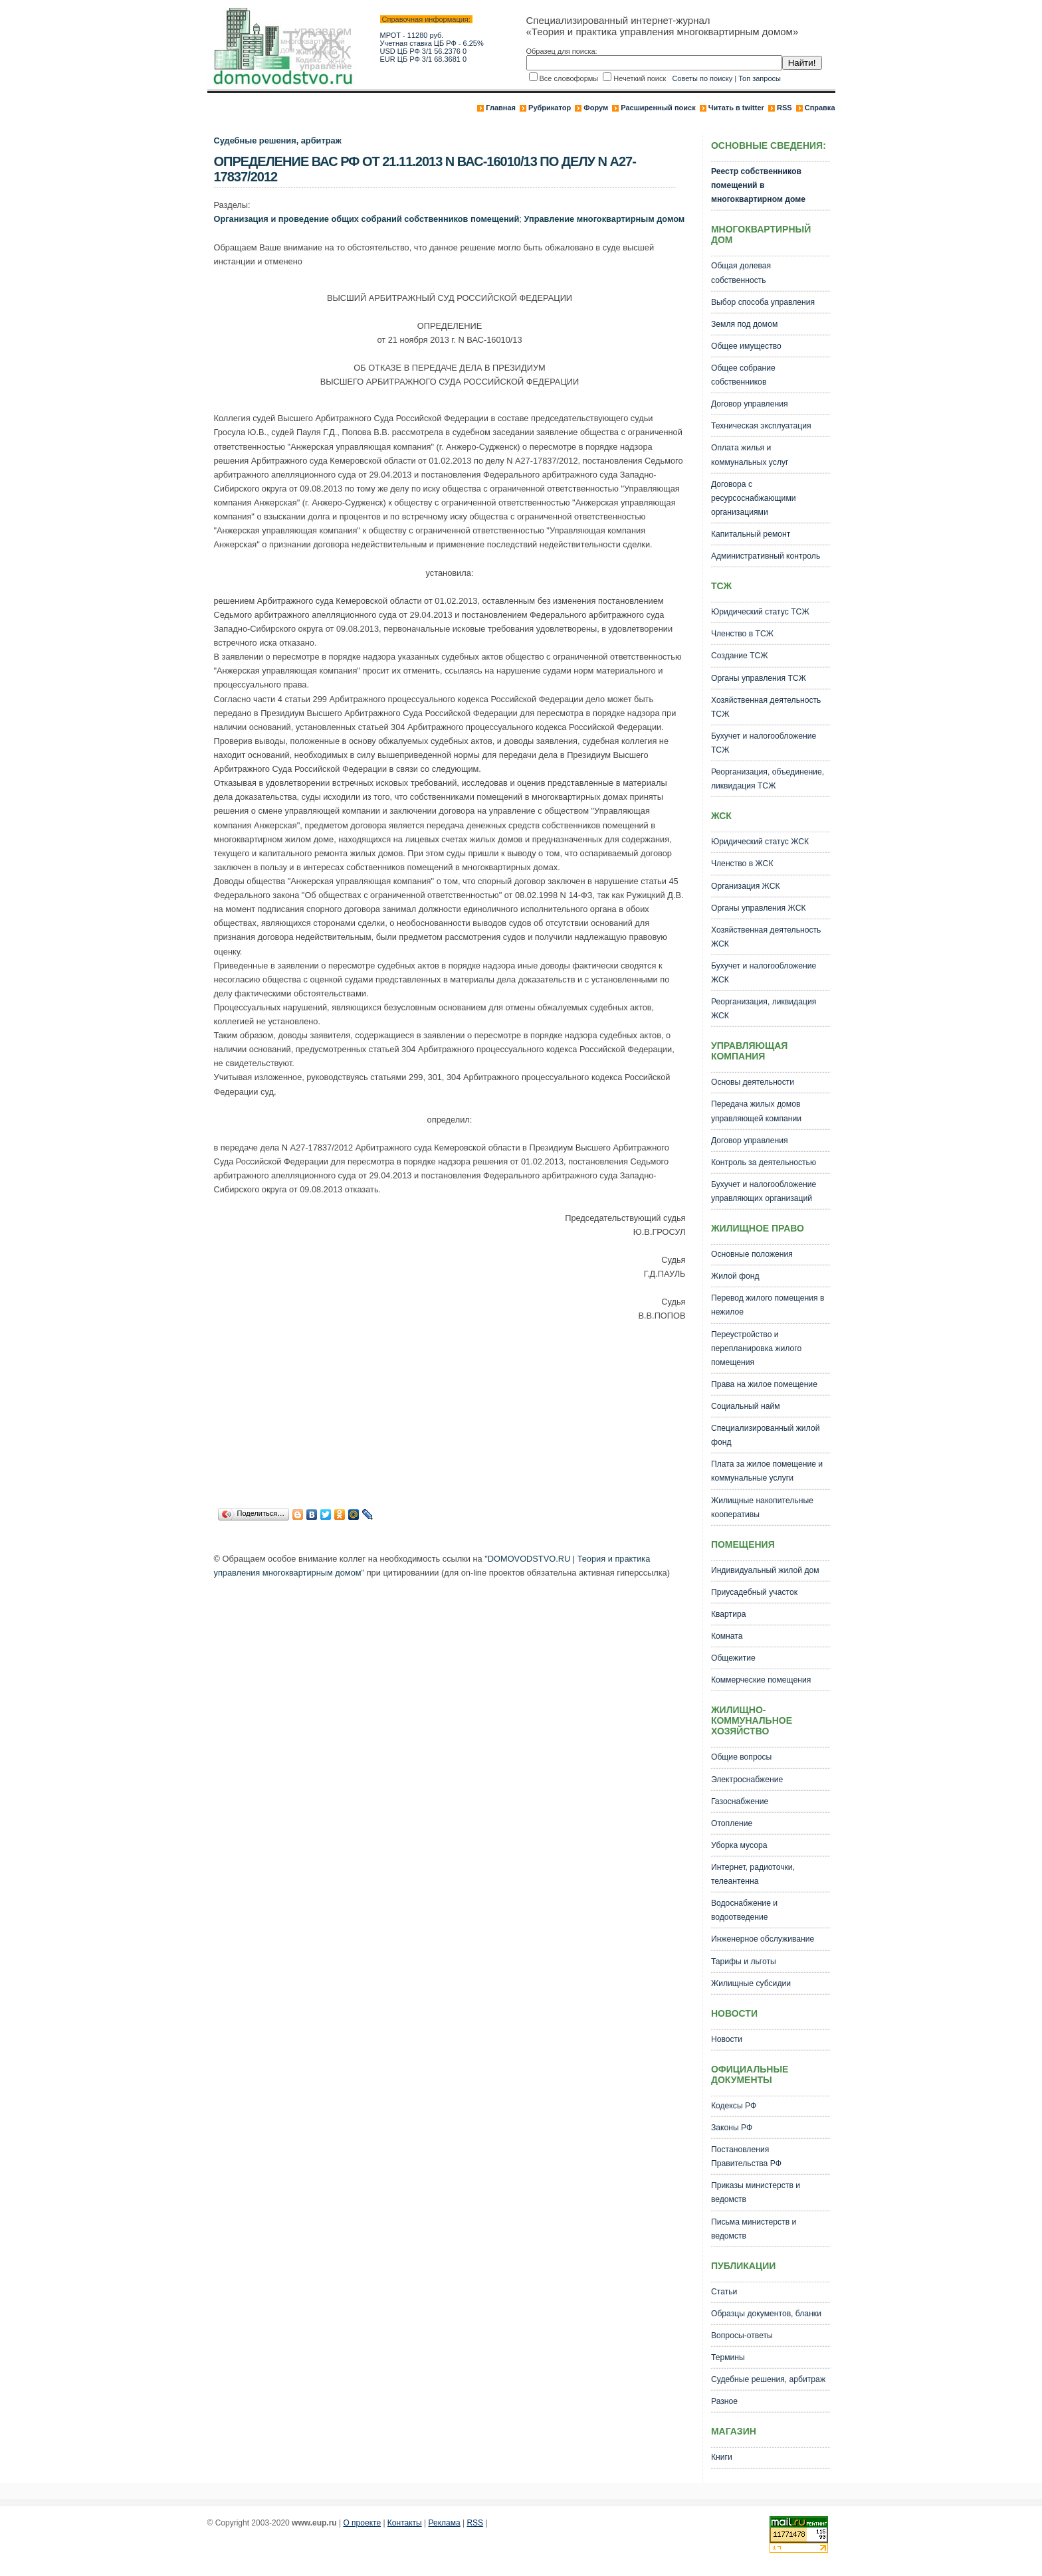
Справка (820, 108)
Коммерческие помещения (761, 1680)
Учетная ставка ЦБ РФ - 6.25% (432, 43)
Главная (501, 108)
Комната (727, 1636)
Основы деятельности (752, 1082)
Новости (726, 2039)
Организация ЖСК (745, 886)
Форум (595, 108)
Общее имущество (746, 346)
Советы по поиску (702, 78)
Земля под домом (744, 324)
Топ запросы (759, 78)
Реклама (445, 2523)
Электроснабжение (747, 1779)
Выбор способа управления (763, 302)
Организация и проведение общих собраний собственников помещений (367, 219)
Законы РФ (731, 2127)
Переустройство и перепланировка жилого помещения (756, 1348)
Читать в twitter (736, 108)
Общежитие (733, 1658)
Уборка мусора (739, 1845)
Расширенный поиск (658, 108)
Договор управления (749, 404)
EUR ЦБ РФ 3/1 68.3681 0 (423, 59)
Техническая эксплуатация (761, 425)
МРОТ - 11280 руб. (412, 35)
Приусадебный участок (754, 1592)
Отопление (731, 1823)
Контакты (404, 2523)
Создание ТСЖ (739, 655)
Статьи (724, 2291)
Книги (721, 2457)
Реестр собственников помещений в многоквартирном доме (758, 185)
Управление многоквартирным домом (604, 219)
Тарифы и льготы (743, 1961)
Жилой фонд (735, 1276)
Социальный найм (745, 1406)
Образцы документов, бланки (766, 2313)
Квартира (728, 1614)
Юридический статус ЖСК (760, 841)
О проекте (362, 2523)
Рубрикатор (549, 108)
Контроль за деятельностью (763, 1162)
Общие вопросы (741, 1757)
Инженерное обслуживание (762, 1939)
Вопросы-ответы (742, 2335)
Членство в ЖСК (742, 863)
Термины (728, 2357)
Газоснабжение (739, 1801)
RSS (784, 108)
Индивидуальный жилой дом (765, 1570)
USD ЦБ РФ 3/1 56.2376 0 (423, 51)
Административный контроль (765, 556)
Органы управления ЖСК (758, 908)
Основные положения (752, 1254)
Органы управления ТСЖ (758, 678)
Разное (724, 2401)
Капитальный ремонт (750, 534)
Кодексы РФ (733, 2105)
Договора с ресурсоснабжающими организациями (753, 498)
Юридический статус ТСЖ (760, 611)
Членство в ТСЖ (742, 633)
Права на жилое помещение (764, 1384)
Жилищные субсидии (751, 1983)
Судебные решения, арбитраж (278, 140)
